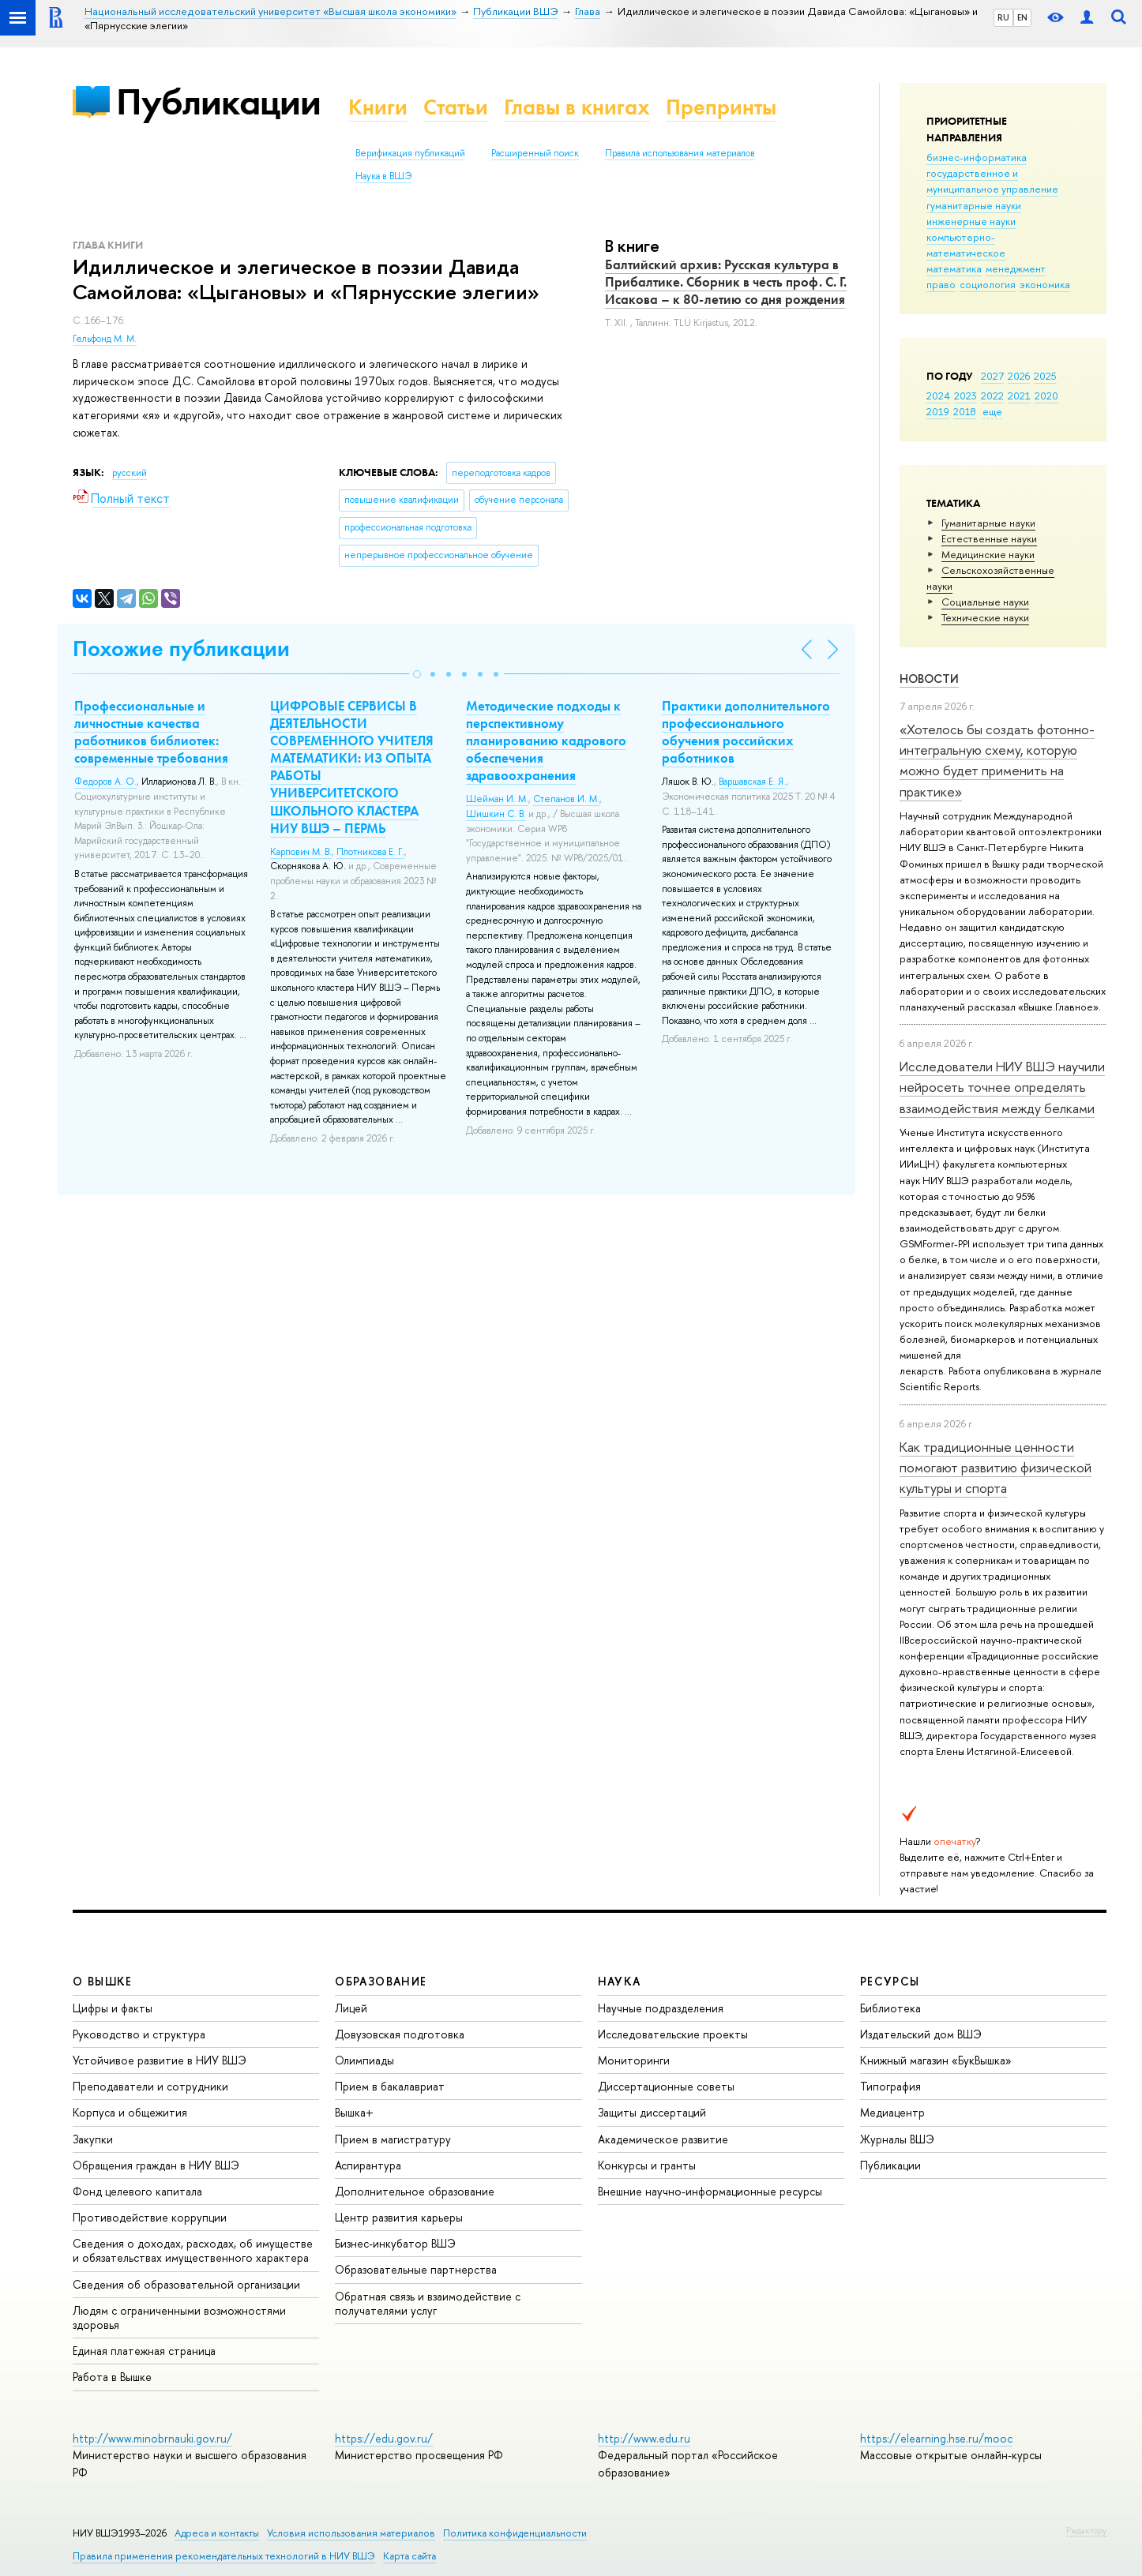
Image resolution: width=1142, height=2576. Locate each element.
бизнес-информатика (976, 157)
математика (954, 268)
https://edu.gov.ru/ (384, 2438)
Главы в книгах (577, 107)
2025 (1045, 376)
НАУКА (619, 1981)
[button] (417, 674)
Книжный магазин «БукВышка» (936, 2060)
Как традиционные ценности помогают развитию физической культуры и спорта (995, 1468)
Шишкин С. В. (496, 814)
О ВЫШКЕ (103, 1981)
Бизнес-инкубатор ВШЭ (395, 2243)
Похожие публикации (181, 648)
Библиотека (890, 2007)
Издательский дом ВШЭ (921, 2034)
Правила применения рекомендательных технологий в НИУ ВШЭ (224, 2556)
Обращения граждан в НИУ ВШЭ (156, 2165)
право (941, 284)
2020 (1046, 395)
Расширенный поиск (535, 153)
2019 (937, 411)
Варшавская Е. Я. (752, 781)
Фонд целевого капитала (137, 2191)
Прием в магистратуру (393, 2139)
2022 (992, 395)
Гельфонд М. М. (105, 338)
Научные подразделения (660, 2007)
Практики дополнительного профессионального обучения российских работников (746, 732)
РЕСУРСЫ (890, 1981)
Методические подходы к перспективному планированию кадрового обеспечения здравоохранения (546, 740)
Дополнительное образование (414, 2191)
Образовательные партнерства (416, 2269)
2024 (938, 395)
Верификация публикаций (410, 153)
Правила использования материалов (680, 153)
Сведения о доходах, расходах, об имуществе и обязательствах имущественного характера (193, 2250)
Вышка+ (354, 2112)
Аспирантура (368, 2165)
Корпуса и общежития (130, 2112)
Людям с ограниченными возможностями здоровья (179, 2317)
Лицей (351, 2007)
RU (1003, 17)
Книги (378, 107)
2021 (1019, 395)
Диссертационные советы (666, 2086)
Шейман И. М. (497, 799)
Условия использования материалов (351, 2533)
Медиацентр (892, 2112)
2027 (992, 376)
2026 (1019, 376)
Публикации (218, 101)
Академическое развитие (663, 2139)
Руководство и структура (139, 2034)
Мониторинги (634, 2060)
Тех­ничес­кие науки (985, 617)
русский (129, 473)
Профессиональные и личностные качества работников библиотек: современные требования (151, 732)
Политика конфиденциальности (515, 2533)
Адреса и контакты (217, 2533)
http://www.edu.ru (644, 2438)
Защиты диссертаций (652, 2112)
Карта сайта (409, 2556)
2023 (965, 395)
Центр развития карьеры (399, 2217)
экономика (1045, 284)
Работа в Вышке (112, 2376)
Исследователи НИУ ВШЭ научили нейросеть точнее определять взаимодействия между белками (1002, 1087)
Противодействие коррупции (150, 2217)
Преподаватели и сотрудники (150, 2086)
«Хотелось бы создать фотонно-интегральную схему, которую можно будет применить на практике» (997, 760)
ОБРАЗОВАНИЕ (380, 1981)
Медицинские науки (988, 554)
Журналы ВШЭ (897, 2139)
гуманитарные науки (973, 205)
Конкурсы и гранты (647, 2165)
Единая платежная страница (144, 2350)
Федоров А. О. (105, 781)
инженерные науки (971, 221)
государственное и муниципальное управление (992, 181)
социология (988, 284)
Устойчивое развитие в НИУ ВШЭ (159, 2060)
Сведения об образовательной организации (186, 2284)
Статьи (455, 107)
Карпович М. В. (301, 852)
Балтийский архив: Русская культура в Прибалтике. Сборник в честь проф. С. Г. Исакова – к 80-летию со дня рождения (726, 282)
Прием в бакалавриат (390, 2086)
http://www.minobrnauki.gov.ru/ (152, 2438)
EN (1022, 17)
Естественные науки (989, 538)
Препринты (721, 107)
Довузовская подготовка (399, 2034)
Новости (929, 678)
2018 (964, 411)
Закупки (93, 2139)
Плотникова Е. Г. (370, 852)
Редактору (1086, 2530)
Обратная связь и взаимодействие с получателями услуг (427, 2303)
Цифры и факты (112, 2007)
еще (992, 411)
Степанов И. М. (566, 799)
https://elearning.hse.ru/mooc (936, 2438)
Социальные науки (985, 601)
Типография (890, 2086)
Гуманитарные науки (988, 523)
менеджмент (1016, 268)
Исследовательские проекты (673, 2034)
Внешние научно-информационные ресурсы (710, 2191)
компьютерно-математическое (965, 245)
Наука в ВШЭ (383, 176)
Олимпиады (364, 2060)
